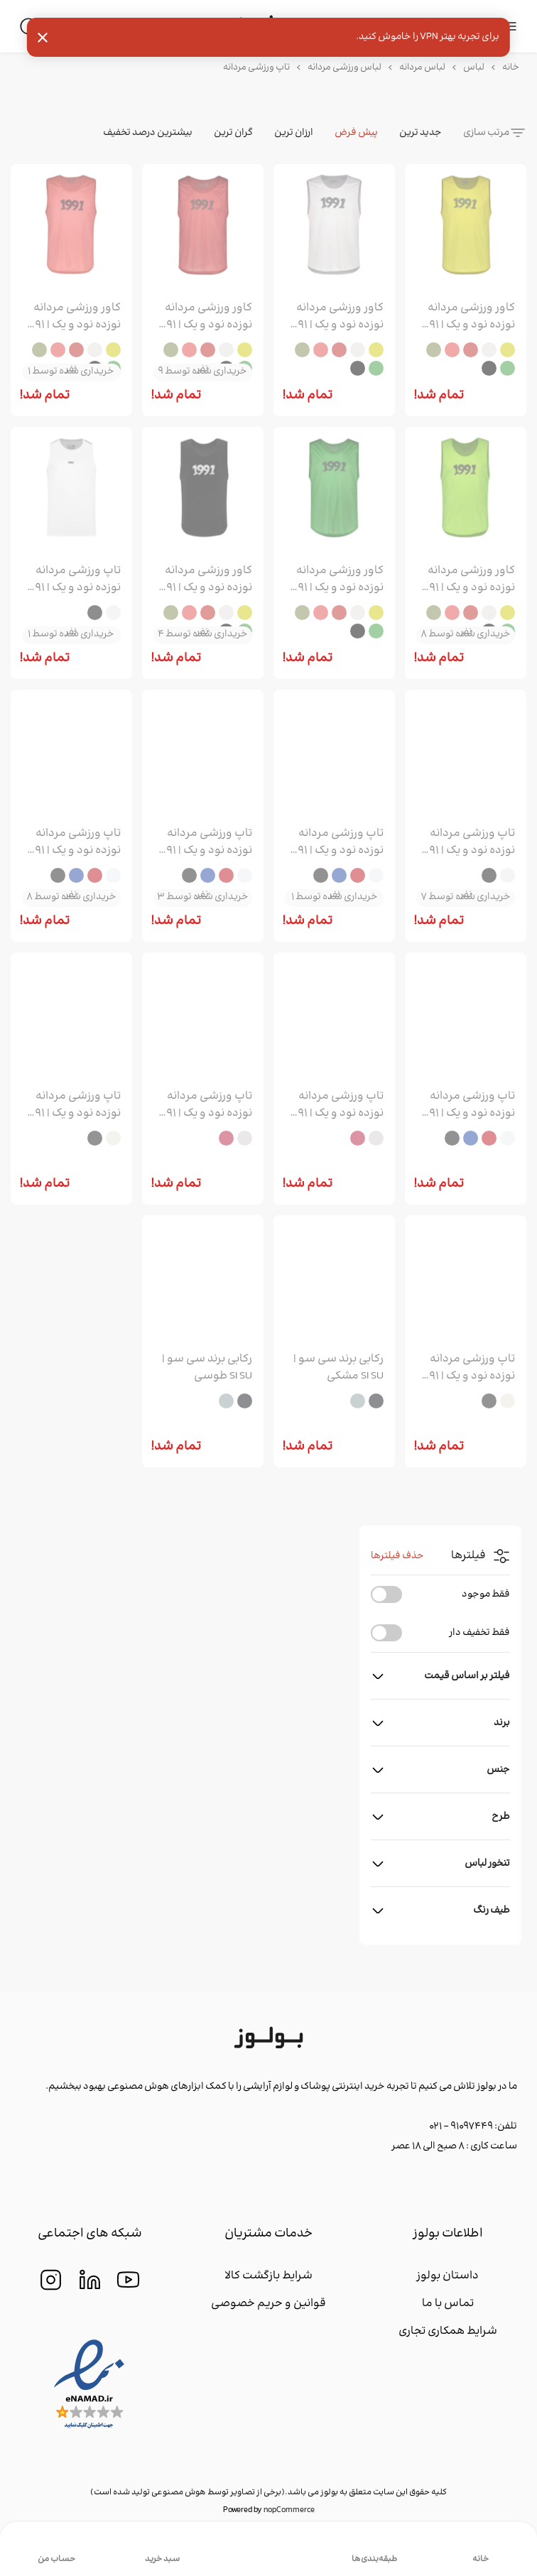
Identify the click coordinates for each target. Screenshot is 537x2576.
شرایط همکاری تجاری (447, 2331)
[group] (465, 227)
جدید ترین (420, 133)
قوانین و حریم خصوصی (268, 2304)
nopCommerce (289, 2510)
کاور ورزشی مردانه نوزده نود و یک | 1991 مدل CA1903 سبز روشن (467, 580)
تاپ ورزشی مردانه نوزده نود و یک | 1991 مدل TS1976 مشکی (467, 1105)
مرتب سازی (486, 133)
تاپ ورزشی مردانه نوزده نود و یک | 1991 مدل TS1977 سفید (73, 580)
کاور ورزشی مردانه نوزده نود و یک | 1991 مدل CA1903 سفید (336, 317)
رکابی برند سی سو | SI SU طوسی (207, 1368)
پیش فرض (356, 133)
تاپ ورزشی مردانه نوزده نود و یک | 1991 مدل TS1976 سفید (336, 842)
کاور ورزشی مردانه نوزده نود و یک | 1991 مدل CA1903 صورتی (73, 317)
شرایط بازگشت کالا (268, 2276)
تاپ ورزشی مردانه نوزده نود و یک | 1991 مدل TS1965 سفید (336, 1105)
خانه (510, 67)
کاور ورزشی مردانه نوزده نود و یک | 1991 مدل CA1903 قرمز (204, 317)
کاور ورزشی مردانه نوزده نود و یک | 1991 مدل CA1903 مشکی (204, 580)
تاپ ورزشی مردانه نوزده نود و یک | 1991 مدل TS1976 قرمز (204, 842)
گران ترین (233, 133)
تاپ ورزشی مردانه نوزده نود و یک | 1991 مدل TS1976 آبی (73, 842)
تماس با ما (448, 2304)
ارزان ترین (293, 133)
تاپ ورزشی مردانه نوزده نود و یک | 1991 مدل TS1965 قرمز (204, 1105)
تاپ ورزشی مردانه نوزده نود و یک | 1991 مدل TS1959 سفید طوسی (73, 1105)
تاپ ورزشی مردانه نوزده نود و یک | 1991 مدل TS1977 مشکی (467, 842)
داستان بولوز (447, 2276)
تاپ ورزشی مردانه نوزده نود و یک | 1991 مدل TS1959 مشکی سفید (467, 1368)
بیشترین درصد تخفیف (147, 133)
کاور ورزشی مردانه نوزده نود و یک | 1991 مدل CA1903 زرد (467, 317)
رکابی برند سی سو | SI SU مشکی (338, 1368)
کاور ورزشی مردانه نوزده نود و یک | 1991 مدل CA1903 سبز (336, 580)
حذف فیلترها (397, 1556)
